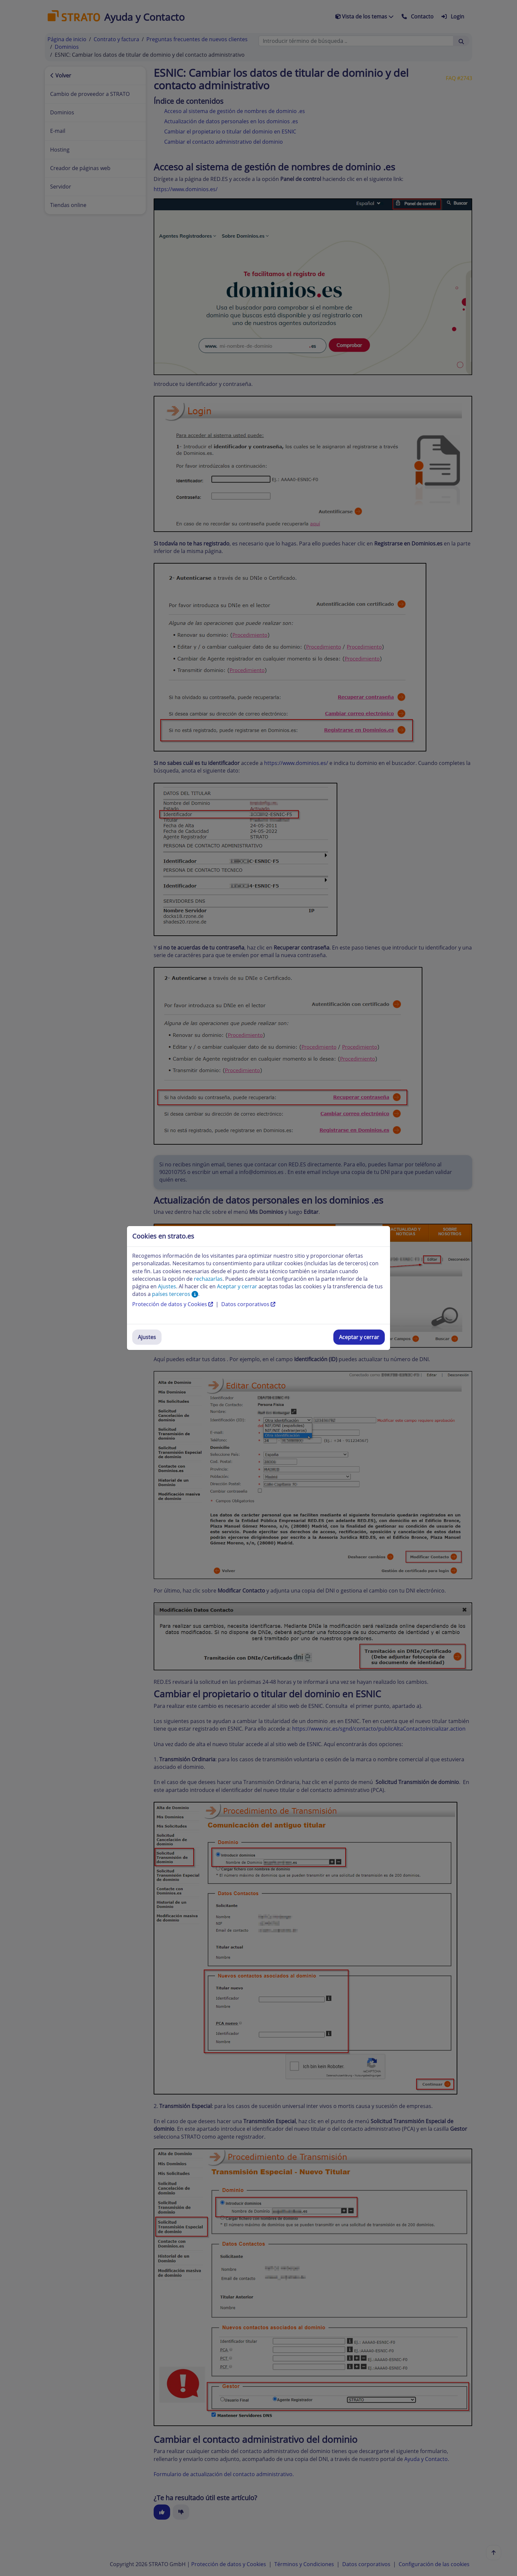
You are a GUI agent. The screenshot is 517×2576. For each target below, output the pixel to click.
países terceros (175, 1294)
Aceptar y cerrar (359, 1337)
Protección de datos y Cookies (173, 1304)
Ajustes (147, 1337)
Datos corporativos (248, 1304)
